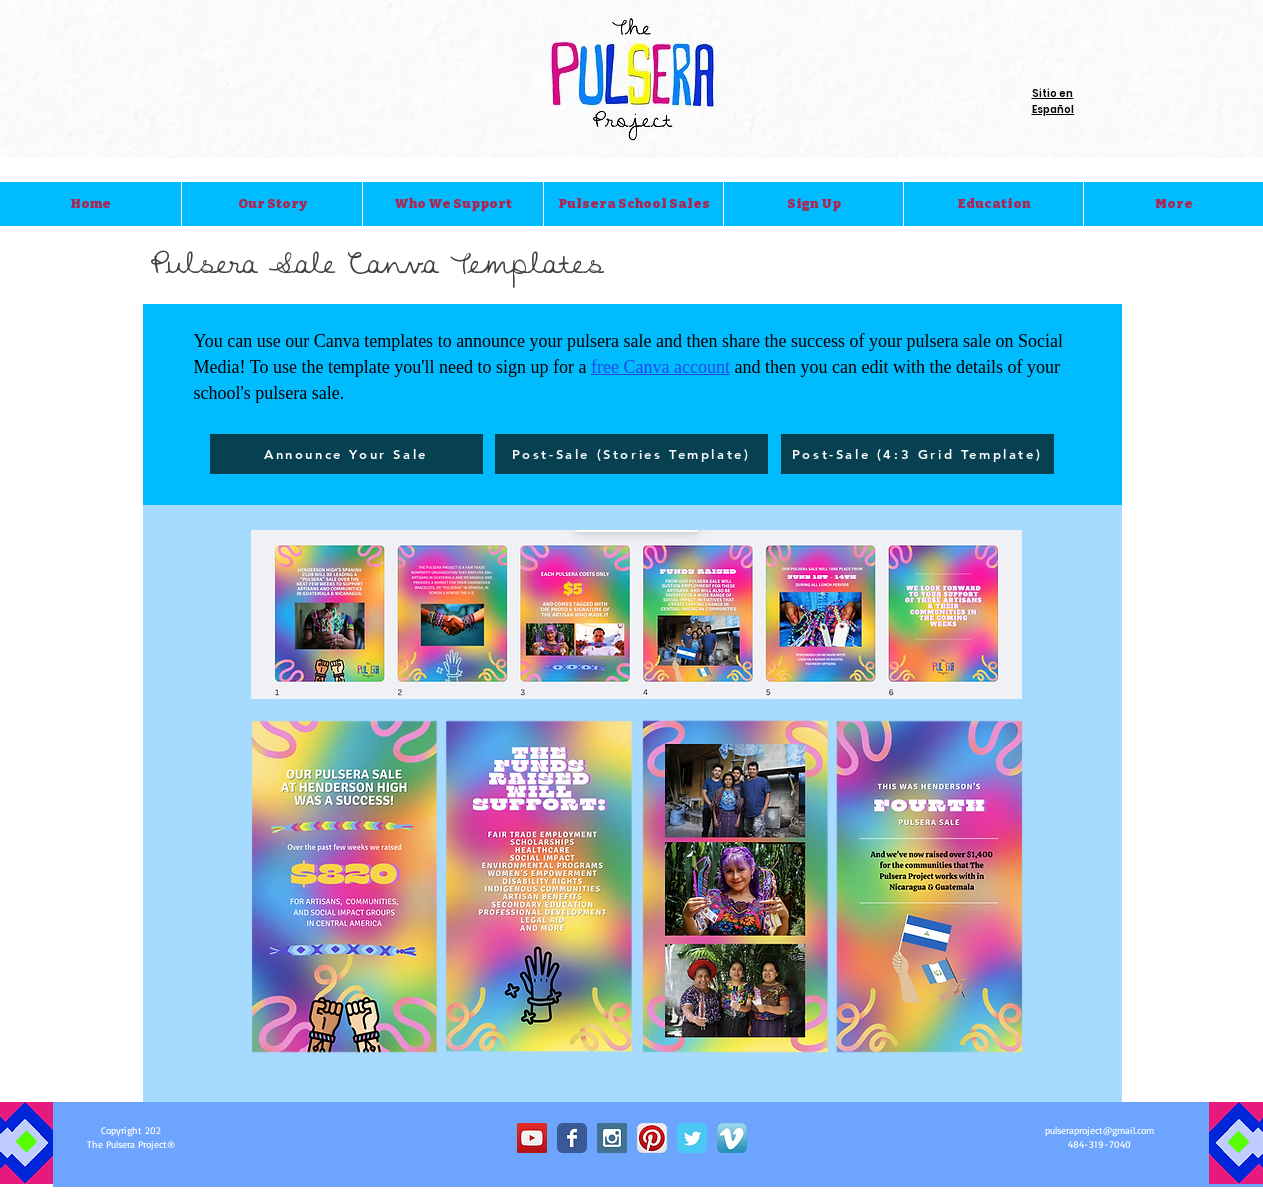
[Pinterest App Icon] (652, 1138)
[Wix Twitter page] (692, 1138)
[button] (271, 204)
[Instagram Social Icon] (612, 1138)
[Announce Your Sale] (346, 454)
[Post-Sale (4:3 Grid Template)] (917, 454)
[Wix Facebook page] (572, 1138)
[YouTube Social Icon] (532, 1138)
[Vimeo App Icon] (732, 1138)
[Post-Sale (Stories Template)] (631, 454)
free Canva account (660, 367)
